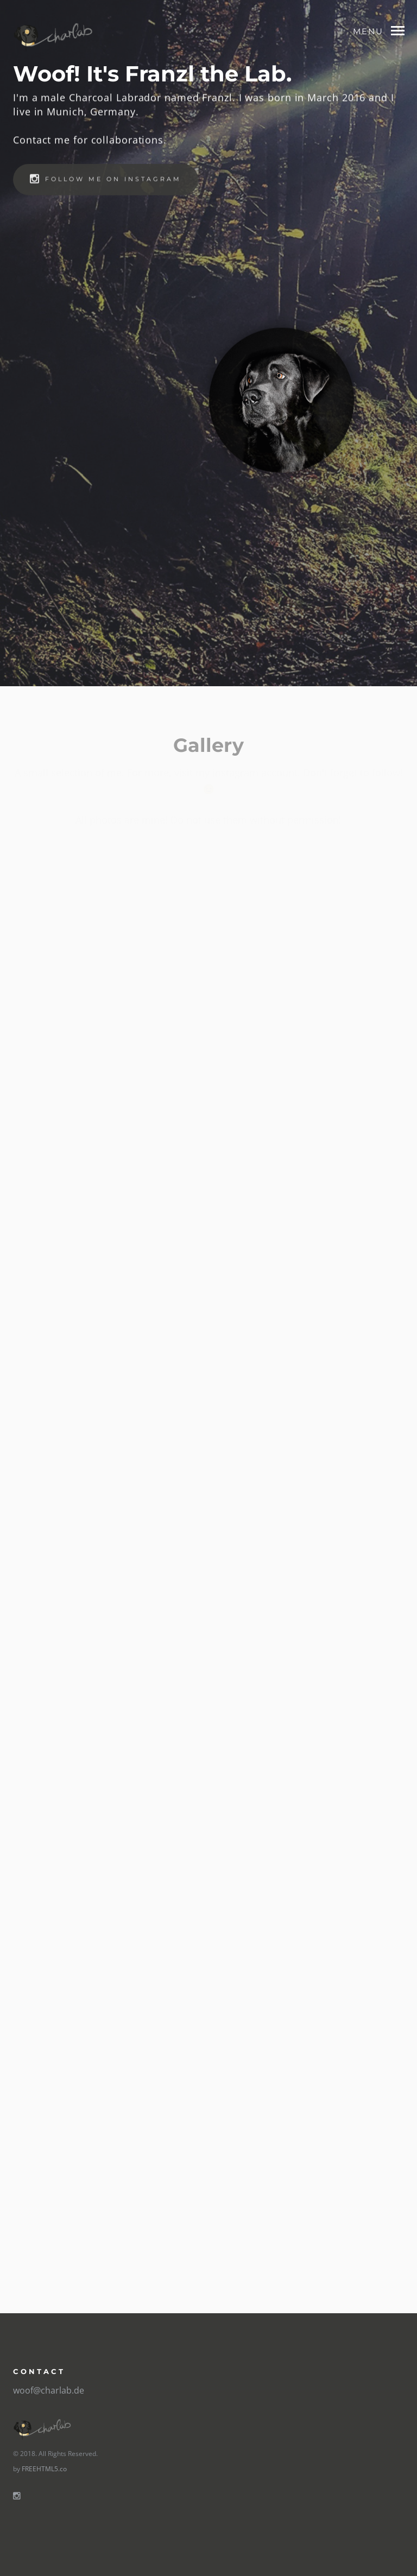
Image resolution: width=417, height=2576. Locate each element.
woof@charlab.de (48, 2390)
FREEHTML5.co (44, 2468)
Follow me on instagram (105, 181)
